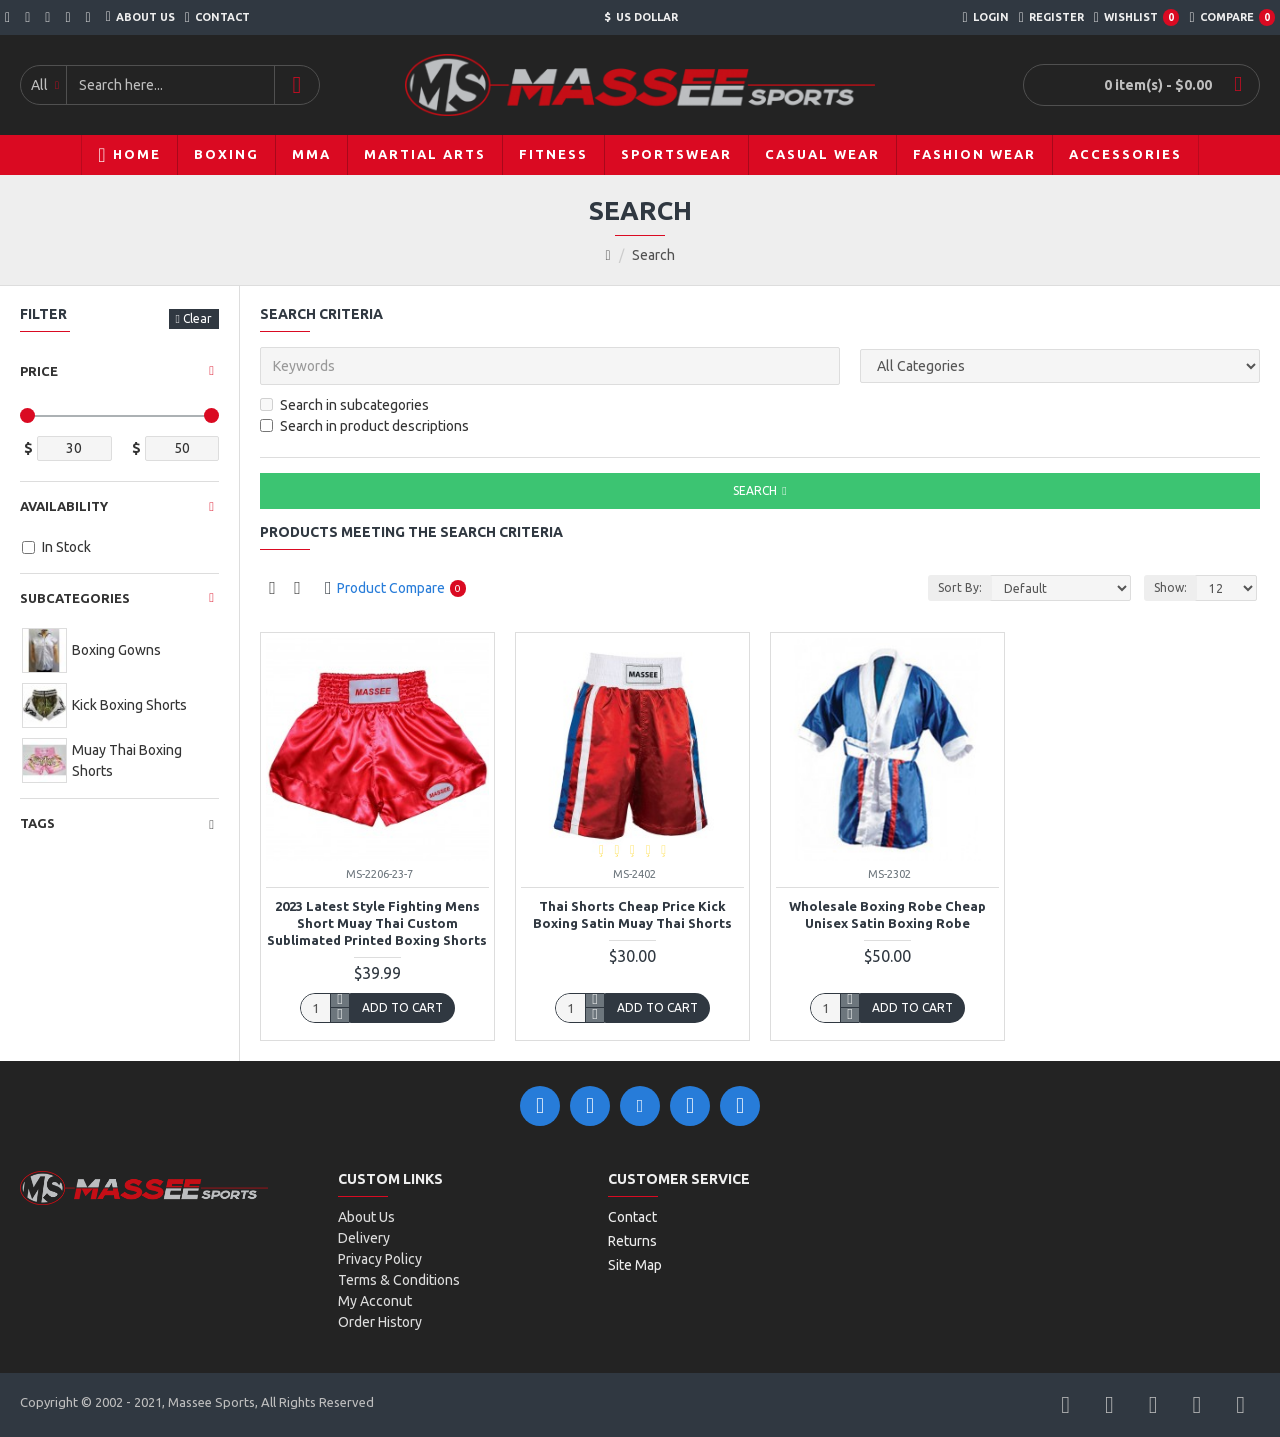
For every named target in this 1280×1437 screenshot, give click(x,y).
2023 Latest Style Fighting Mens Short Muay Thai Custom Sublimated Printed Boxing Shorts (377, 923)
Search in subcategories (344, 405)
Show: (1170, 587)
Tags (37, 823)
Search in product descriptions (364, 426)
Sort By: (960, 587)
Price (39, 371)
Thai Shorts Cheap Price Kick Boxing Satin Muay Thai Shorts (632, 914)
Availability (64, 506)
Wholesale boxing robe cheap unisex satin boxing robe (887, 914)
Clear (197, 318)
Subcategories (75, 598)
